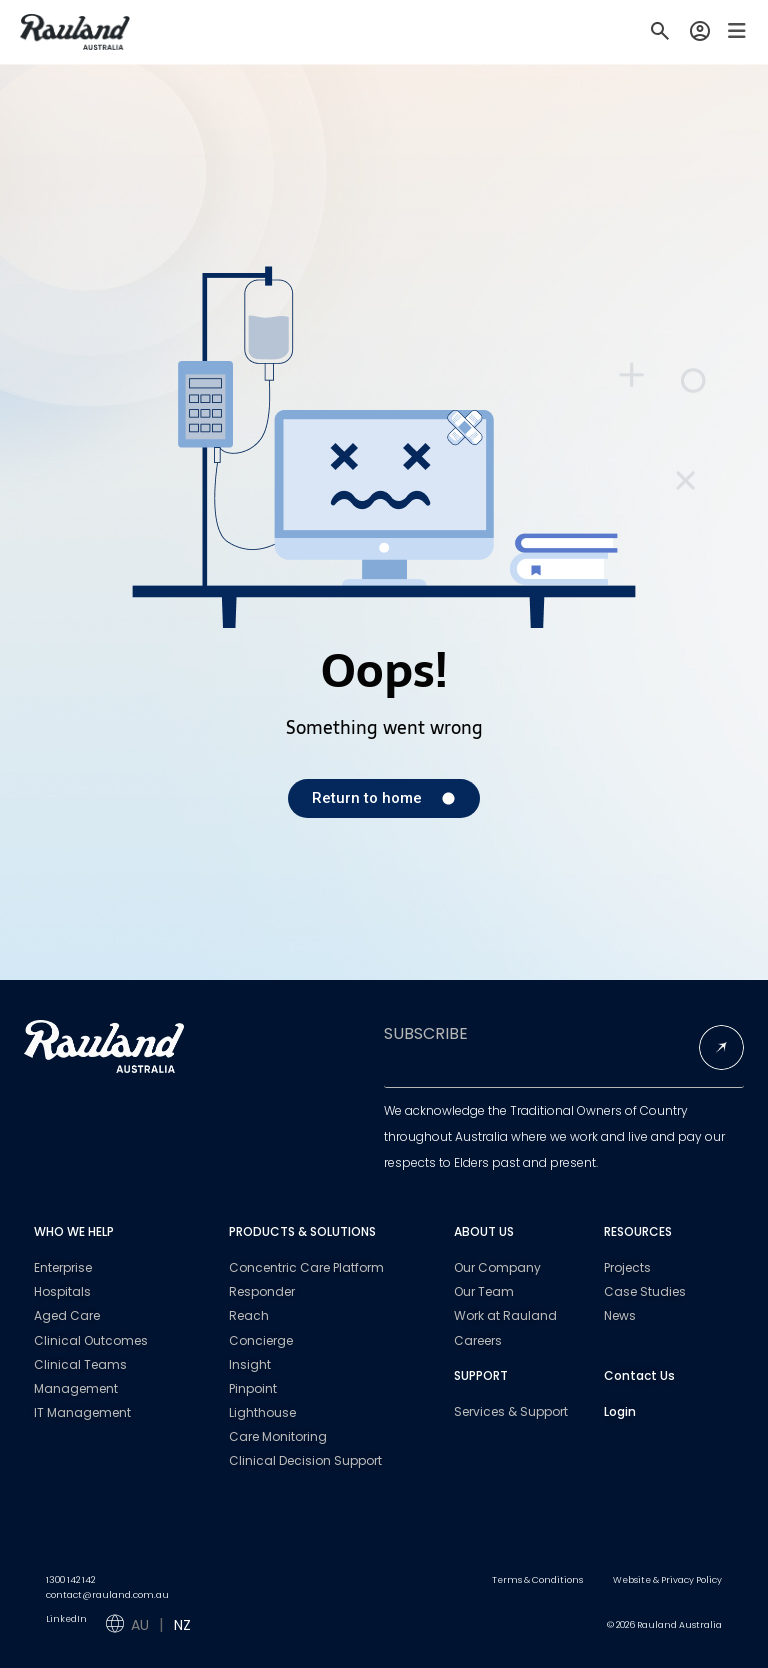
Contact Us (639, 1375)
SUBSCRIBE (426, 1034)
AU (140, 1625)
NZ (182, 1625)
